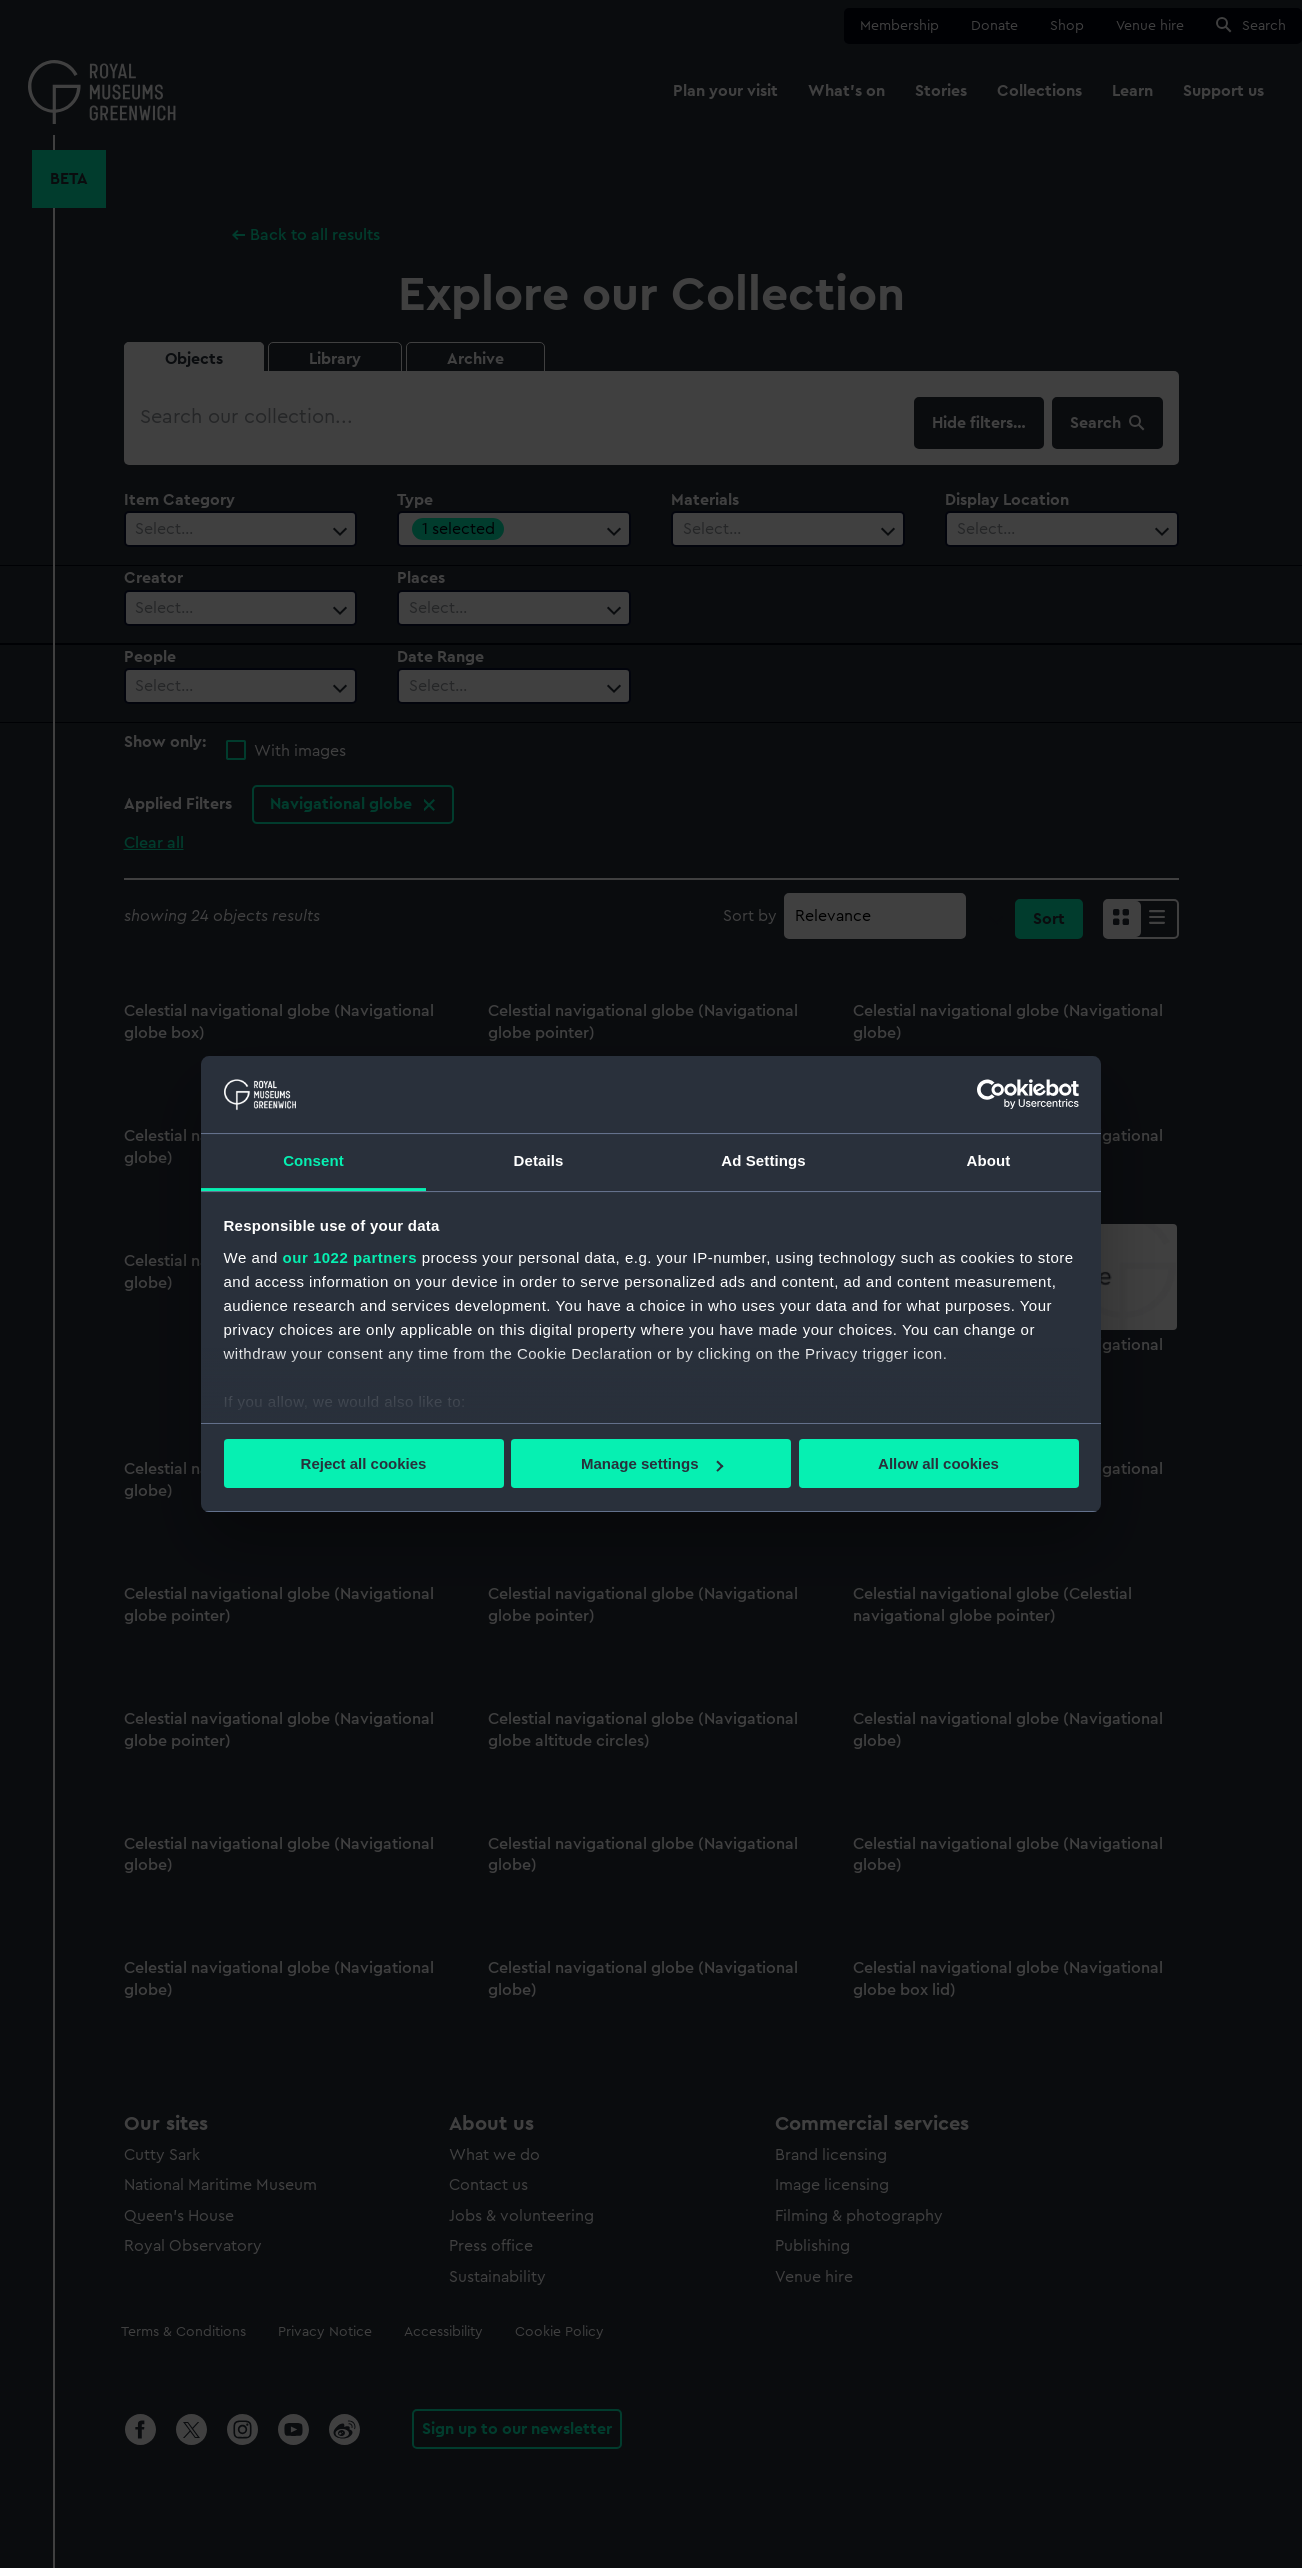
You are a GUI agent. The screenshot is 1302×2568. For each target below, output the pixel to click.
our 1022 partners (350, 1257)
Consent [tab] (313, 1160)
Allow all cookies (938, 1463)
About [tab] (989, 1160)
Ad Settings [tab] (763, 1160)
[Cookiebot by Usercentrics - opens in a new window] (991, 1094)
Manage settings (652, 1463)
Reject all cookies (364, 1463)
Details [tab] (539, 1160)
